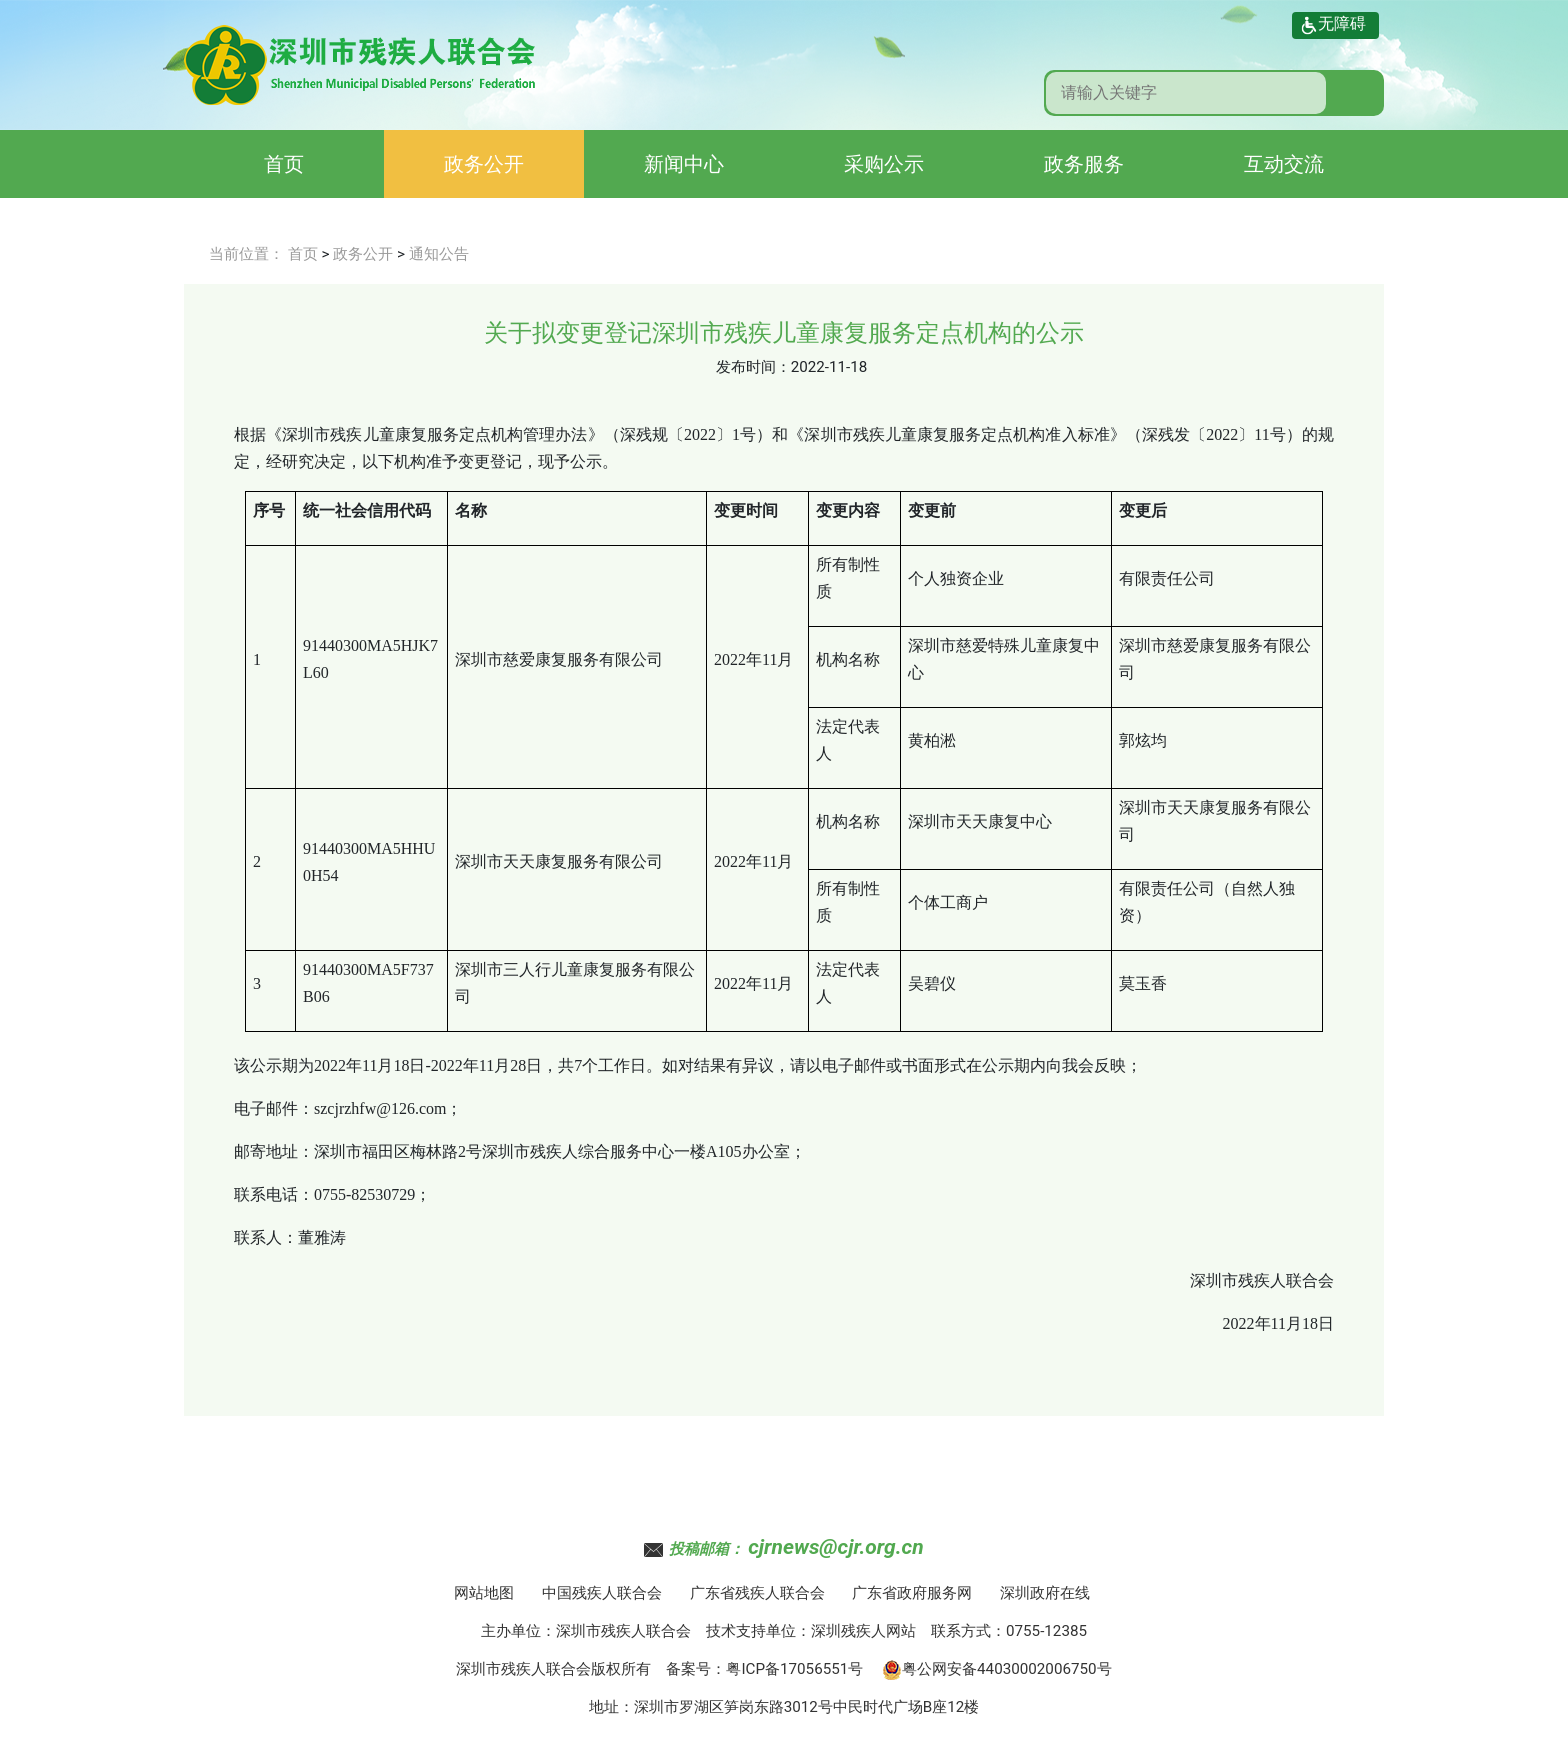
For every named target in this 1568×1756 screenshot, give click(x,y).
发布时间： (753, 367)
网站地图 (484, 1593)
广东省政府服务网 (912, 1593)
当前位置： (246, 254)
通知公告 (439, 254)
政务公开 (484, 164)
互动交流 (1284, 164)
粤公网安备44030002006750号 (997, 1669)
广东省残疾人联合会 (757, 1593)
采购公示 (884, 164)
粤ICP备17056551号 (794, 1669)
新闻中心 (684, 164)
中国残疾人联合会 (602, 1593)
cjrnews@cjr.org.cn (835, 1547)
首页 (284, 164)
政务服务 (1084, 164)
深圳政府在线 (1045, 1593)
